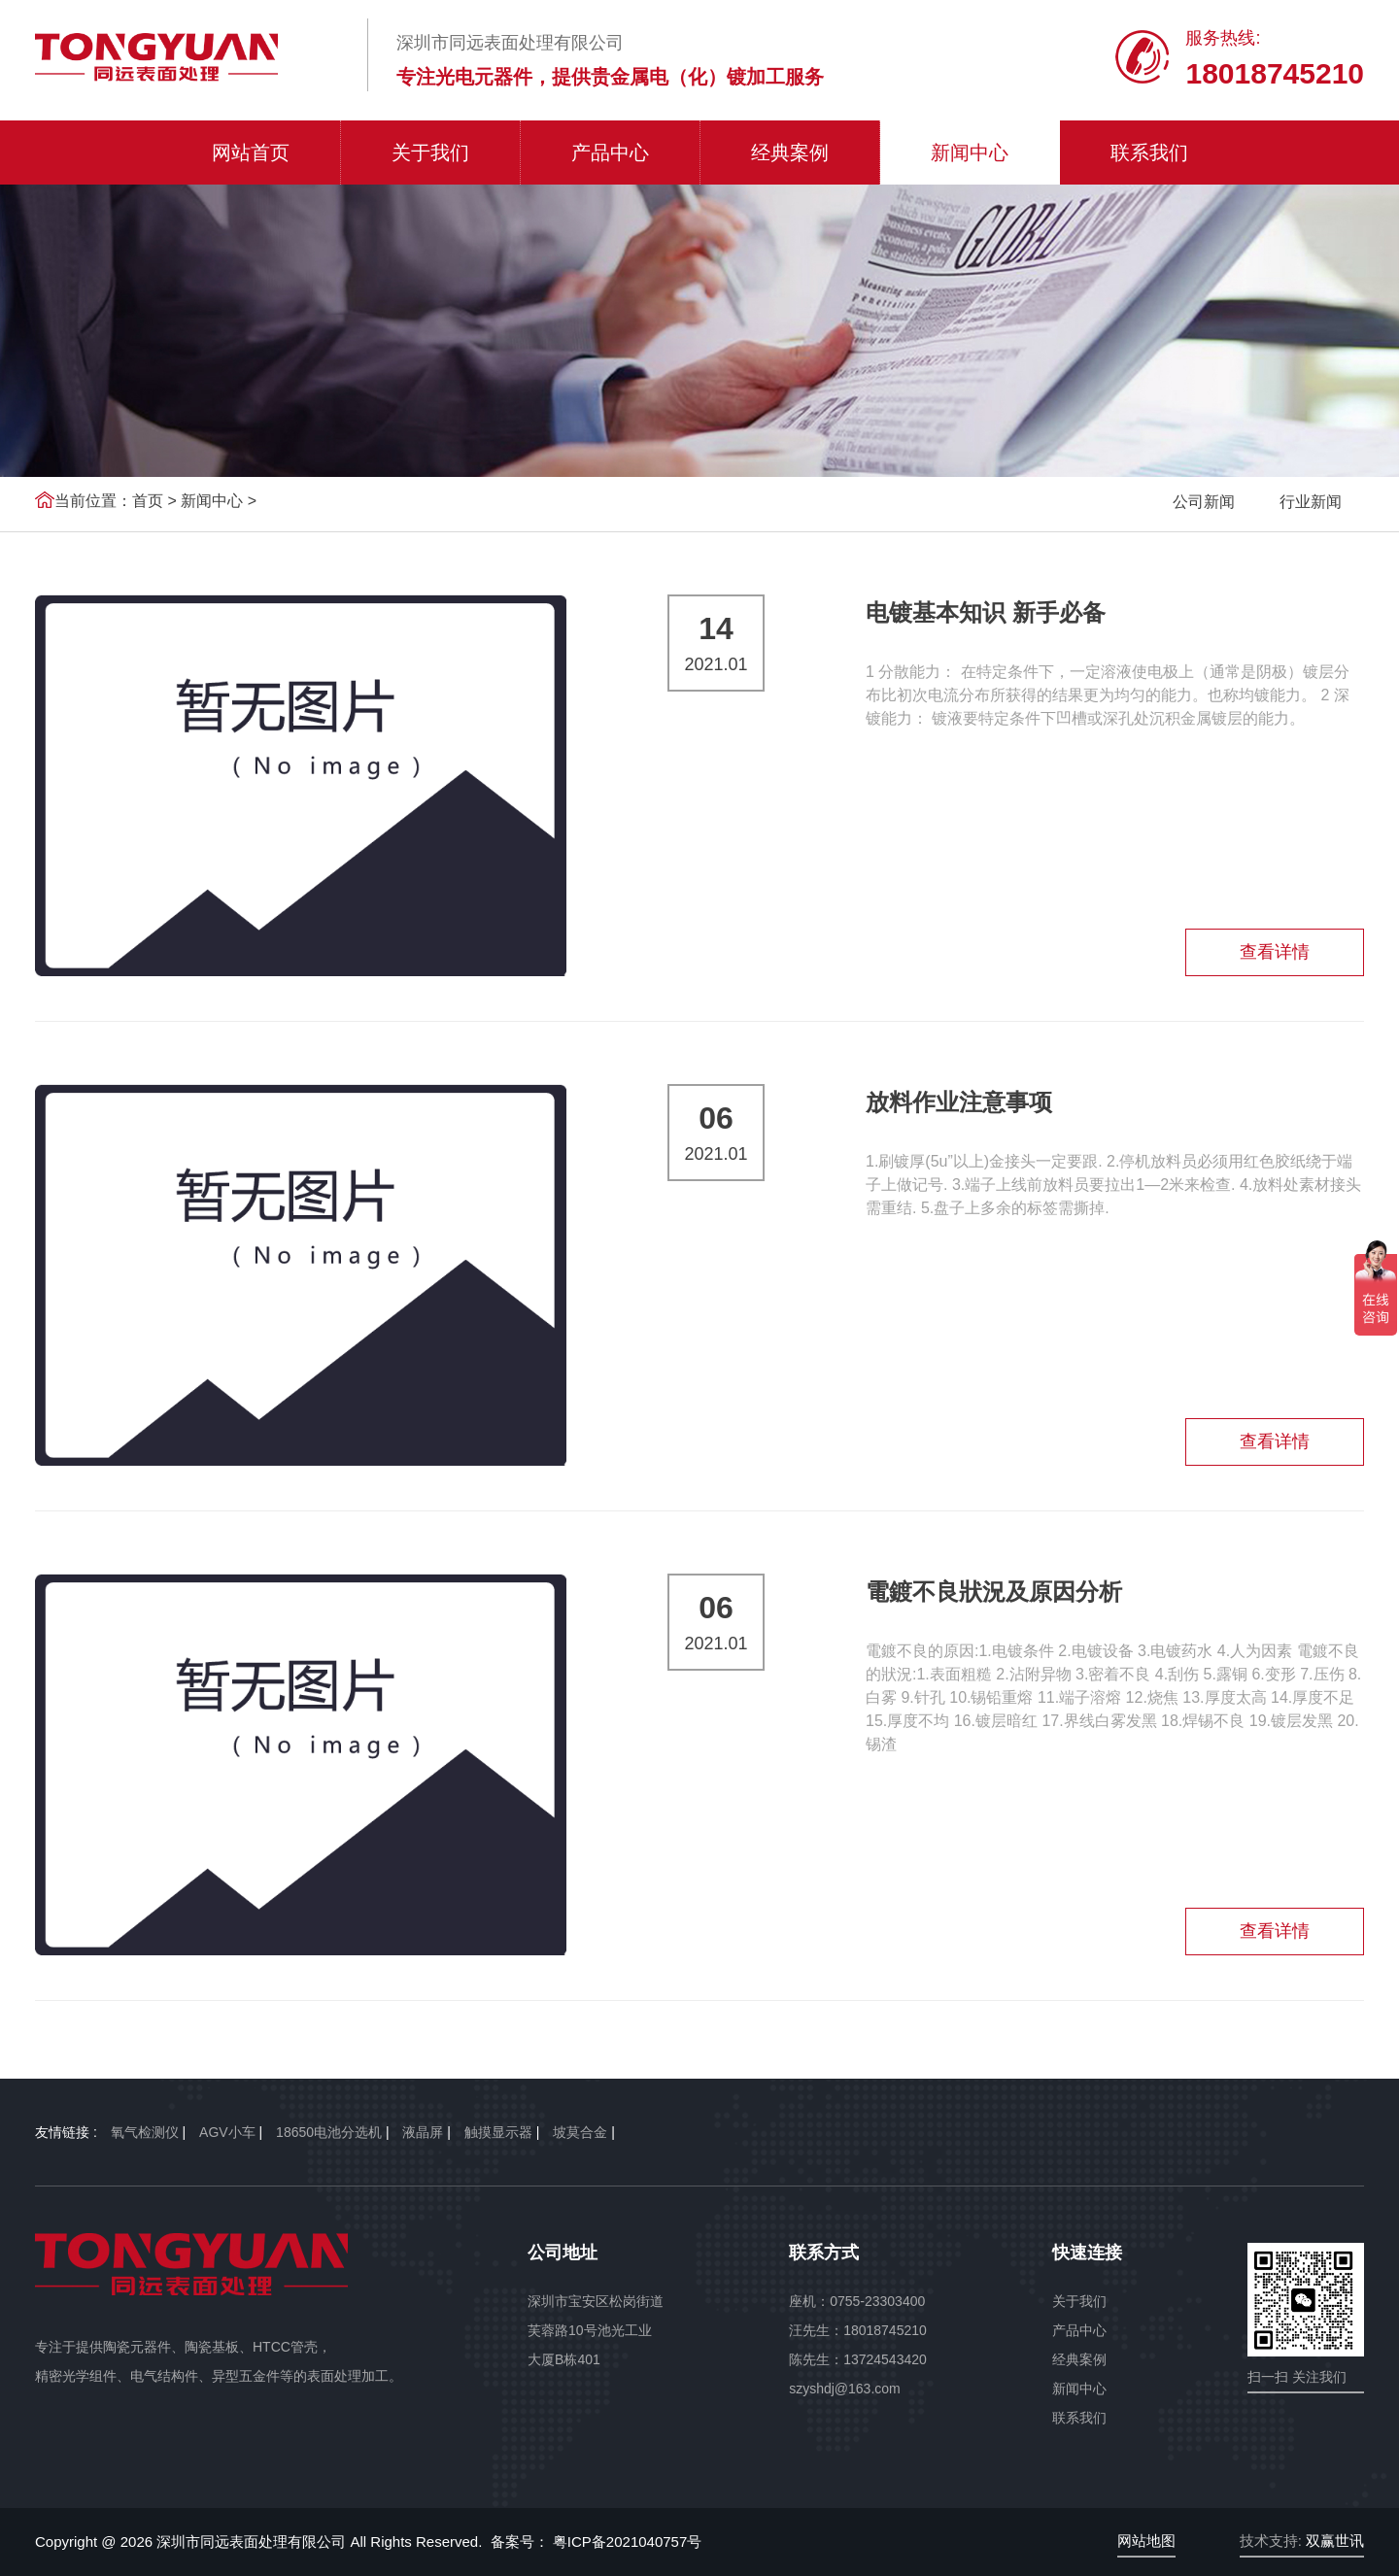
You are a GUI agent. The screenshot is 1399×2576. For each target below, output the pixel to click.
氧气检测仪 (145, 2132)
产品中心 (610, 152)
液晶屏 (422, 2132)
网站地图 (1146, 2540)
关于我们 (430, 152)
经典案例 (790, 152)
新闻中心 (969, 152)
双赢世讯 (1335, 2540)
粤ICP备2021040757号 (625, 2541)
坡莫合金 (580, 2132)
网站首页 (251, 152)
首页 (147, 500)
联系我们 (1149, 152)
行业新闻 (1311, 501)
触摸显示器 (498, 2132)
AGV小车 (227, 2132)
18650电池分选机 (329, 2132)
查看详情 (1275, 952)
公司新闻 (1204, 501)
